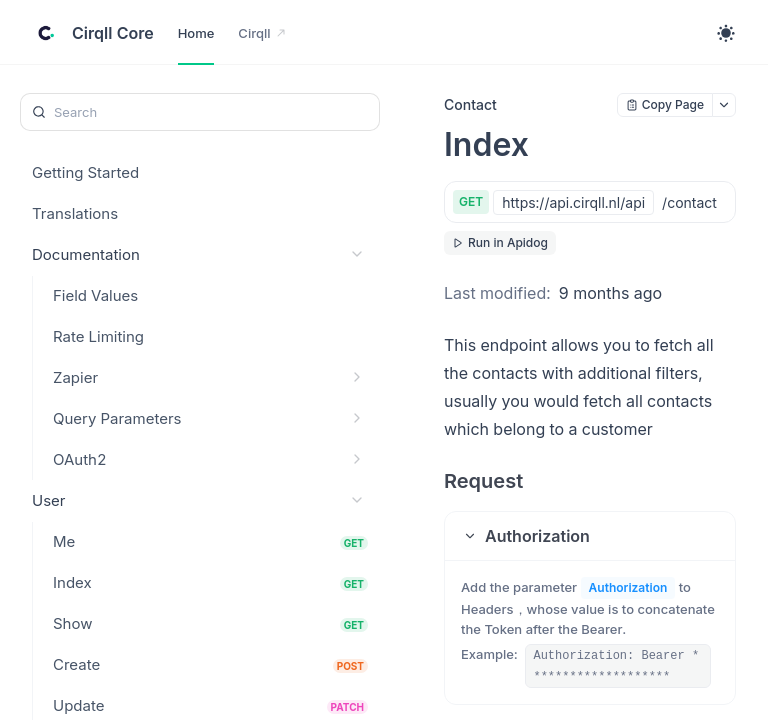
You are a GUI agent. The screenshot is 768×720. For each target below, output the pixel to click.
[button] (590, 536)
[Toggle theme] (726, 33)
